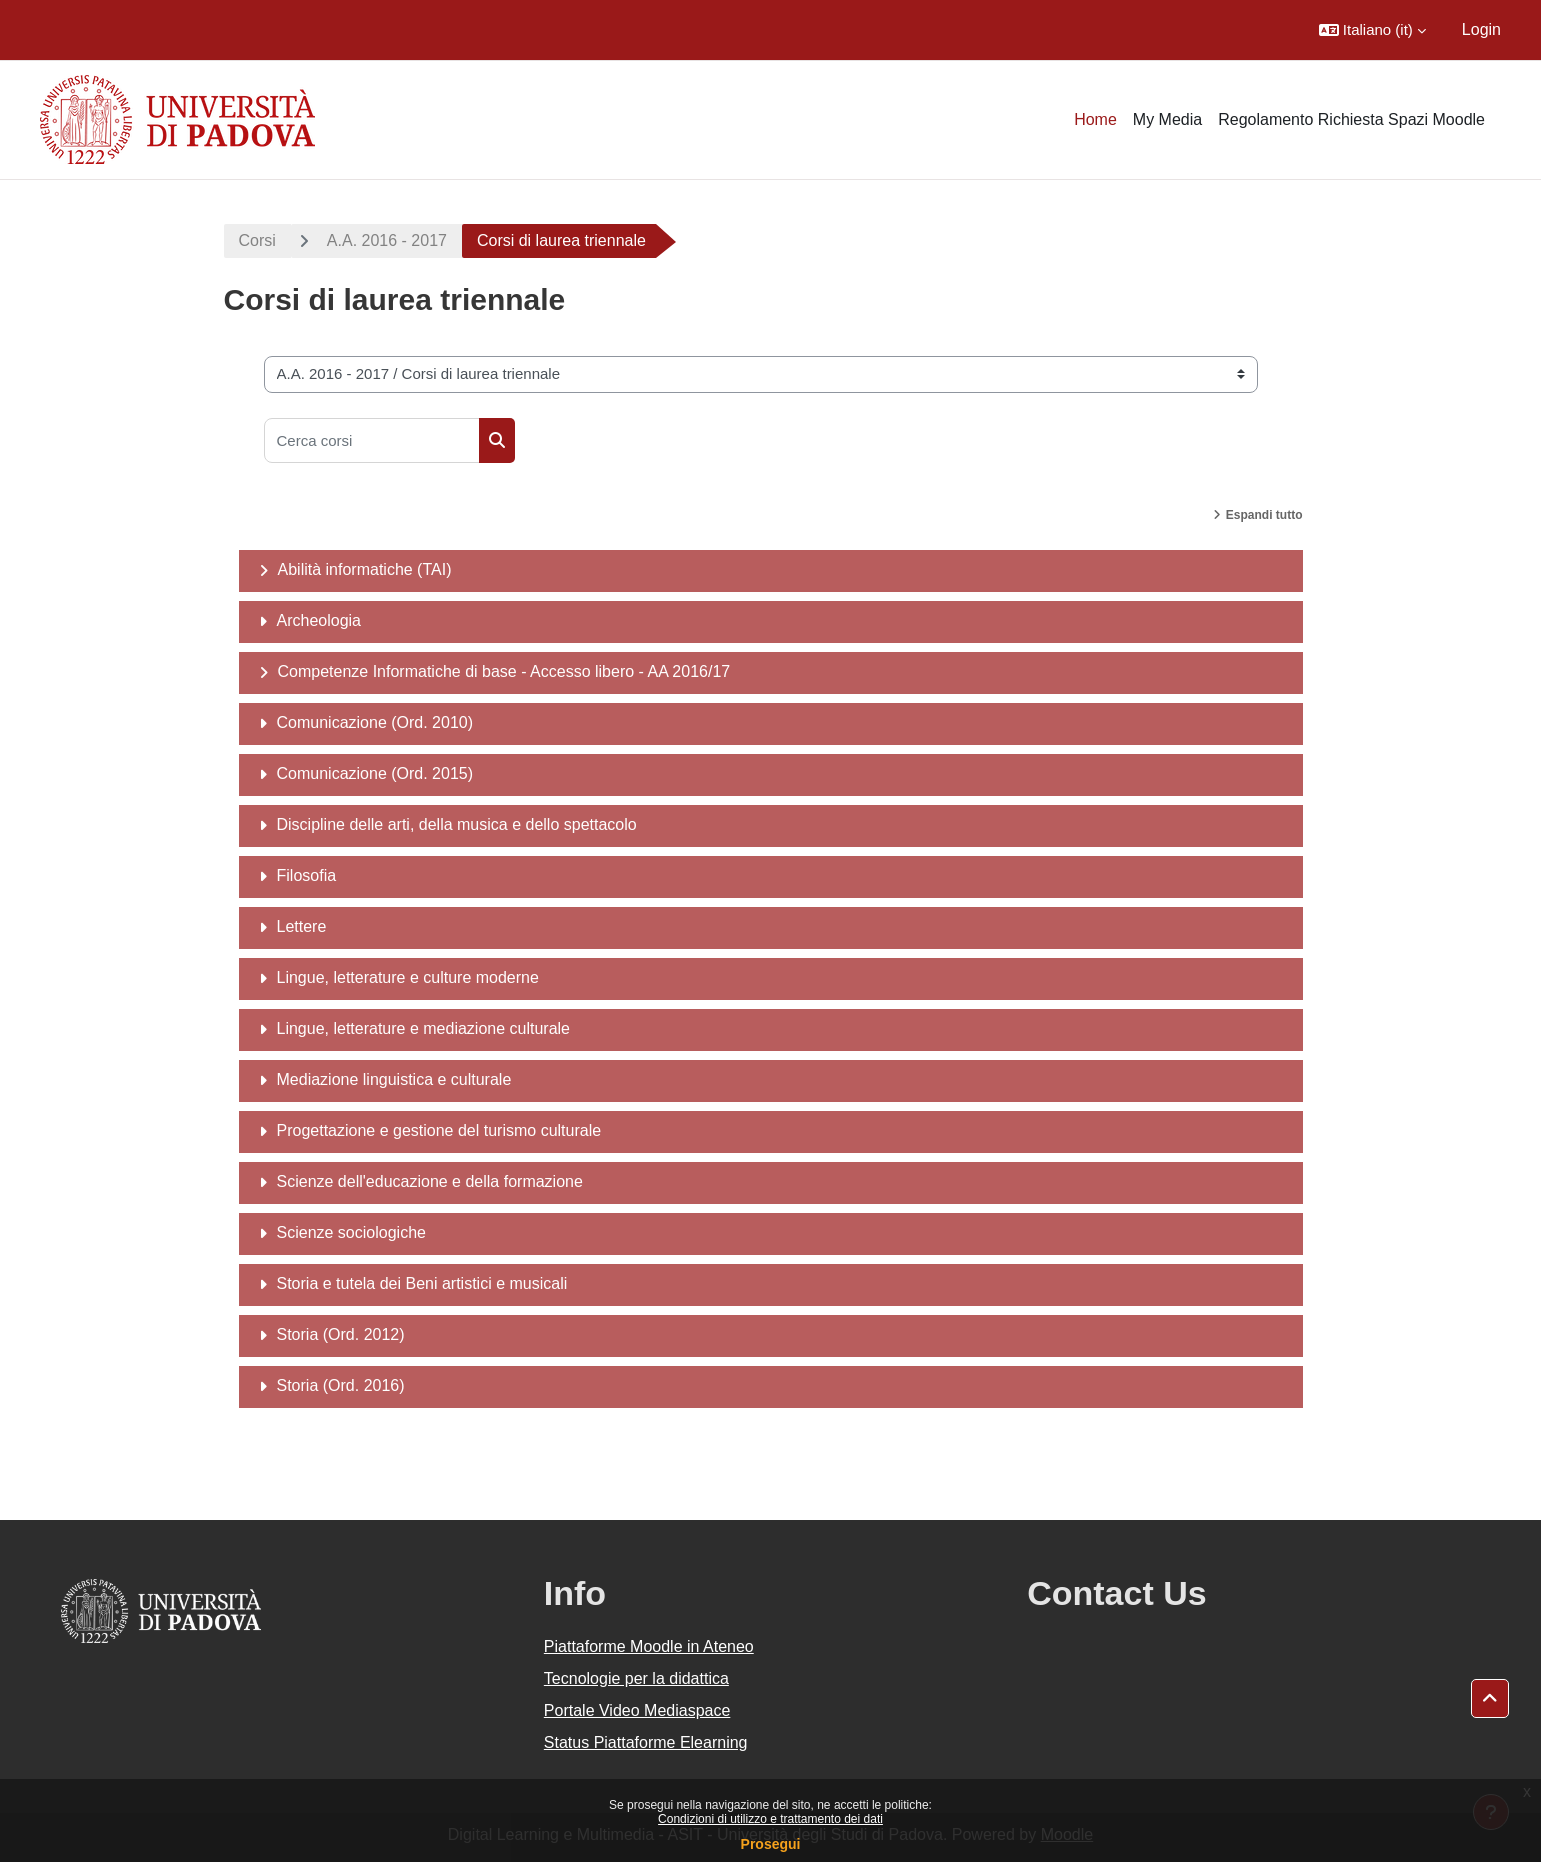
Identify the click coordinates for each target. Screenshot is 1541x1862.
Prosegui (771, 1844)
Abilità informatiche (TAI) (365, 569)
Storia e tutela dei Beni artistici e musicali (422, 1283)
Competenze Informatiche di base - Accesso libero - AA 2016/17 (504, 671)
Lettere (302, 926)
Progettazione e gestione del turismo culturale (439, 1130)
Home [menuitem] (1095, 119)
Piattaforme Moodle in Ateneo (649, 1646)
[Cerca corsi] (372, 440)
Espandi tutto (1264, 515)
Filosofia (307, 875)
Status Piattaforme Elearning (646, 1742)
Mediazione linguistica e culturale (394, 1079)
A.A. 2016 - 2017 (387, 240)
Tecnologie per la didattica (636, 1678)
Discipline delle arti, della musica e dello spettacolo (457, 824)
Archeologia (319, 620)
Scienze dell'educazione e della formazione (430, 1181)
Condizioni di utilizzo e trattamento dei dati (770, 1819)
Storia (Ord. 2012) (341, 1334)
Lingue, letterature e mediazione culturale (424, 1028)
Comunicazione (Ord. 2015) (375, 773)
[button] (1372, 30)
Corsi (257, 240)
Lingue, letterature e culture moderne (408, 977)
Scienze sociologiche (351, 1232)
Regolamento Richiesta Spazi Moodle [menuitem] (1351, 119)
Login (1481, 29)
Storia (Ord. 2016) (341, 1385)
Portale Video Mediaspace (637, 1710)
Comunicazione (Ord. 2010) (375, 722)
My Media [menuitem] (1167, 119)
